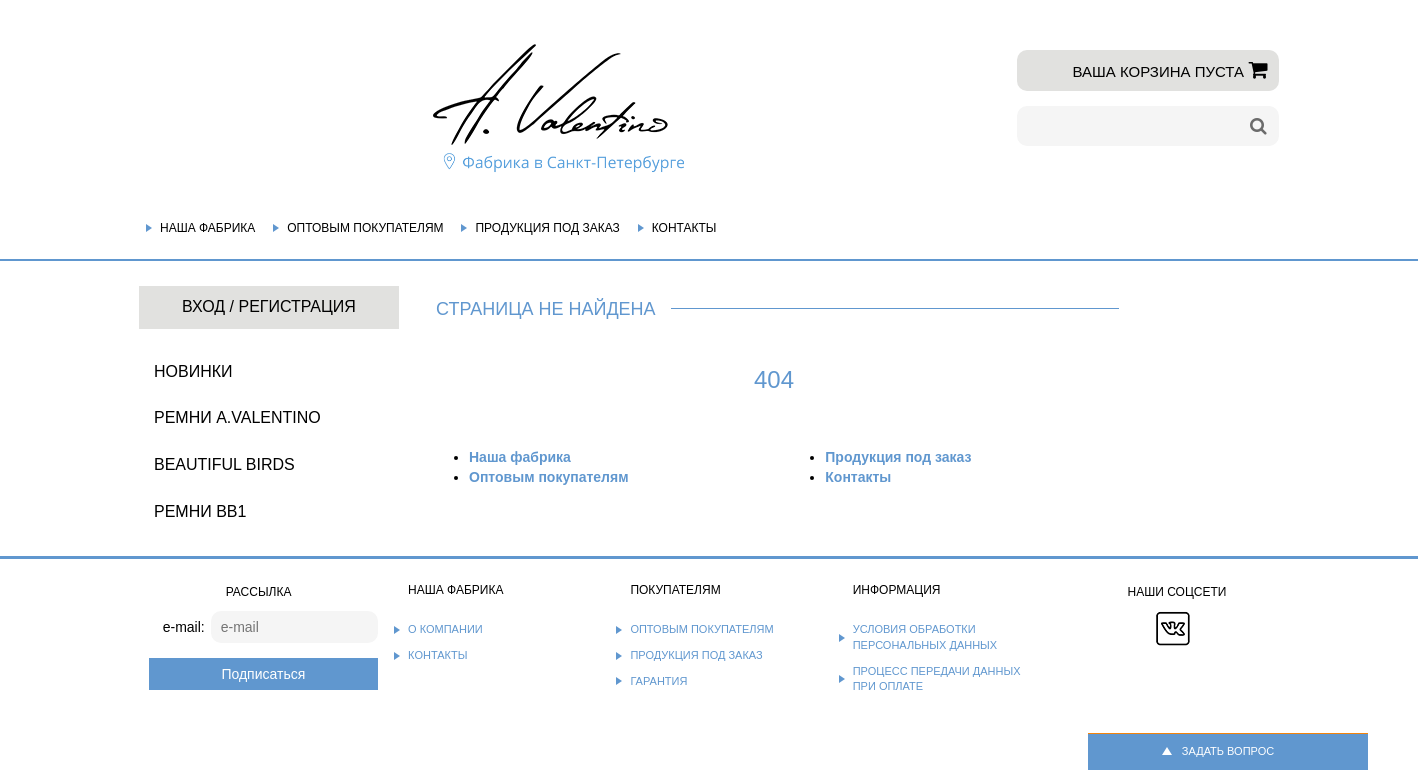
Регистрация (296, 306)
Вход (203, 306)
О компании (445, 629)
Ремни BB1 (200, 511)
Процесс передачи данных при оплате (937, 679)
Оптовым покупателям (365, 228)
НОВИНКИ (193, 371)
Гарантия (658, 681)
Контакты (684, 228)
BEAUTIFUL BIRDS (224, 464)
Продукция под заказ (547, 228)
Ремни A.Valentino (237, 417)
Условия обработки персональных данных (925, 637)
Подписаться (263, 674)
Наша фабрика (207, 228)
